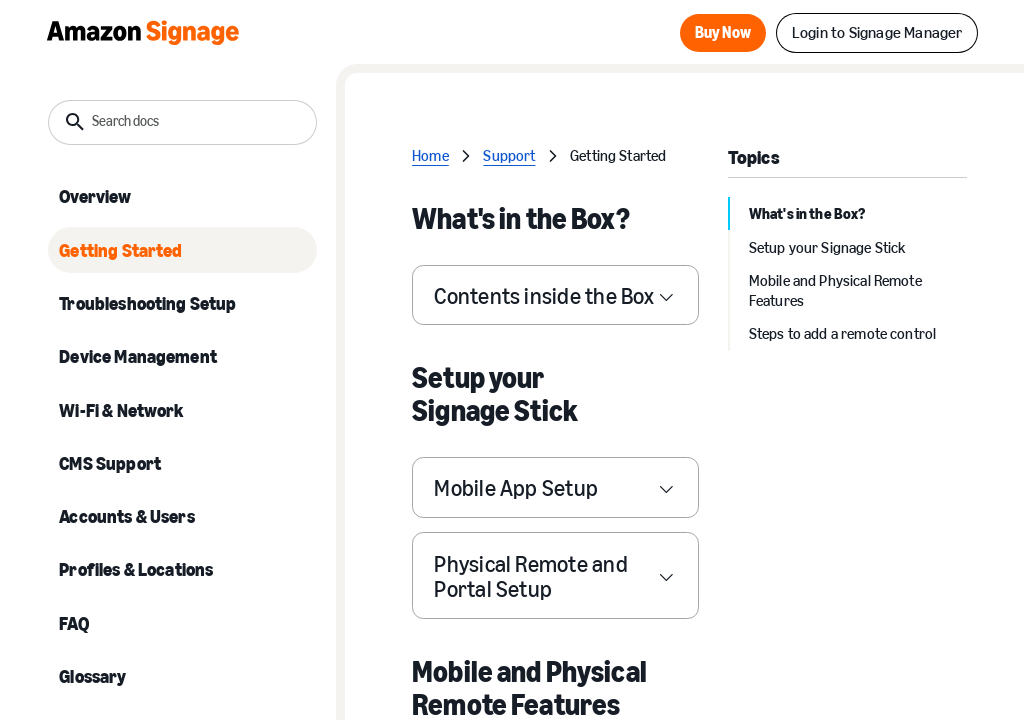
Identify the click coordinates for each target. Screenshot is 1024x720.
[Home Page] (143, 32)
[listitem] (182, 197)
